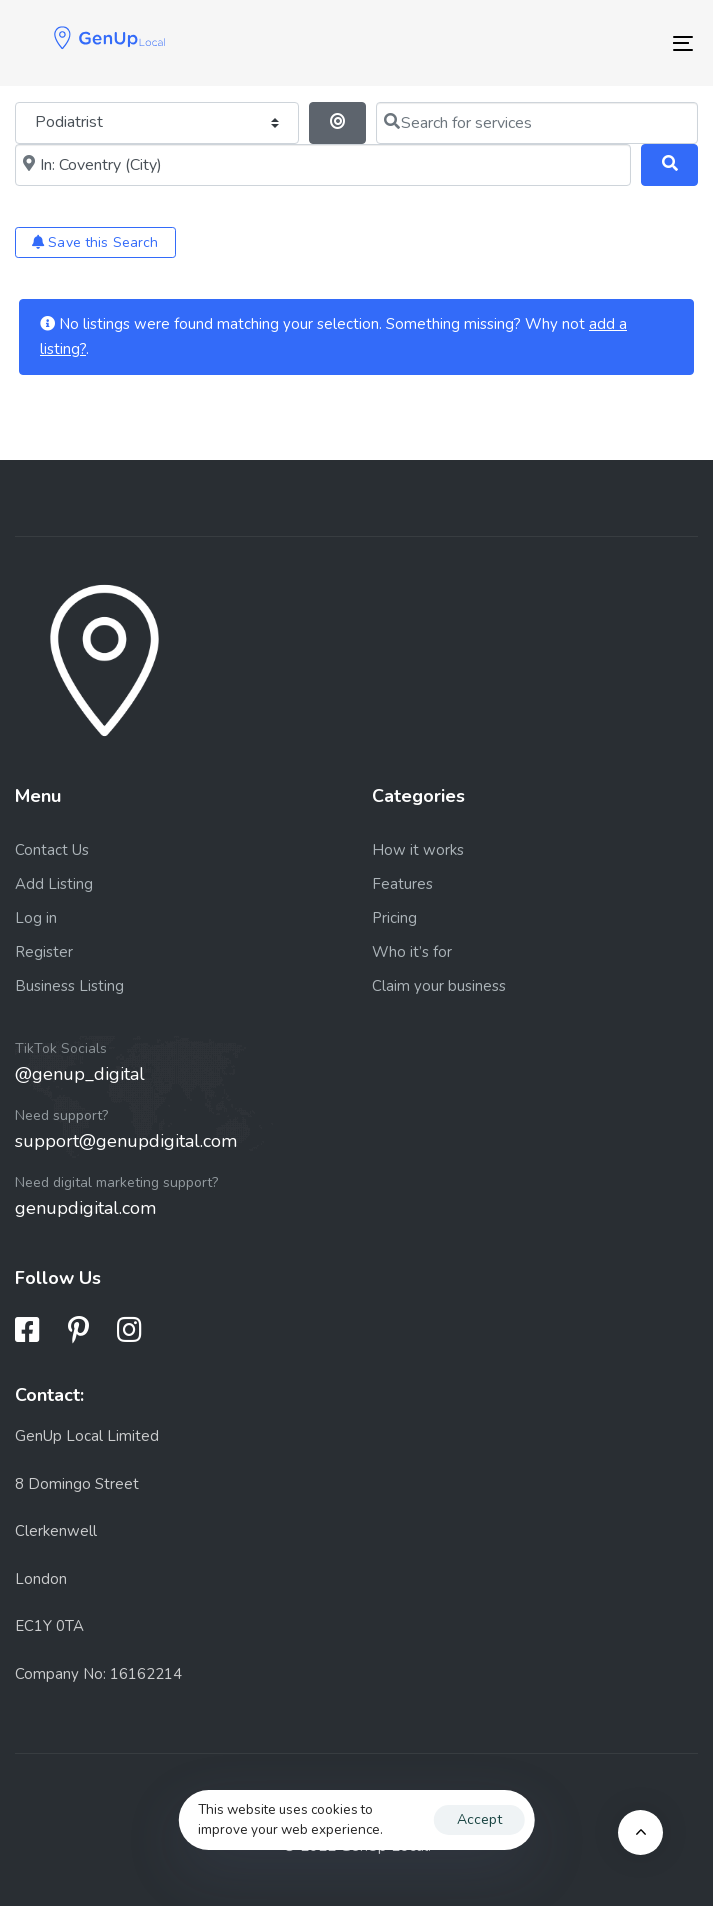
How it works (418, 850)
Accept (479, 1819)
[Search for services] (537, 123)
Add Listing (54, 884)
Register (44, 952)
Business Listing (69, 986)
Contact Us (52, 850)
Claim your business (439, 986)
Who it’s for (412, 952)
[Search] (669, 165)
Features (402, 884)
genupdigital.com (85, 1208)
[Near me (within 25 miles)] (323, 165)
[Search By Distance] (337, 123)
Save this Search (95, 242)
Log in (36, 918)
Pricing (394, 918)
